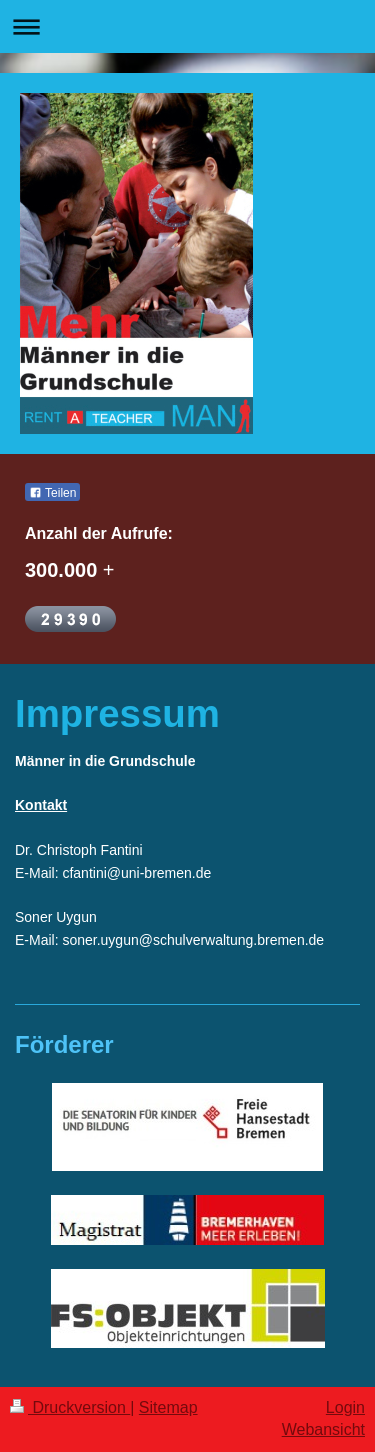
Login (345, 1407)
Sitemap (168, 1407)
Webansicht (323, 1429)
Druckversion (70, 1407)
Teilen (52, 493)
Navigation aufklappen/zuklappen (187, 26)
